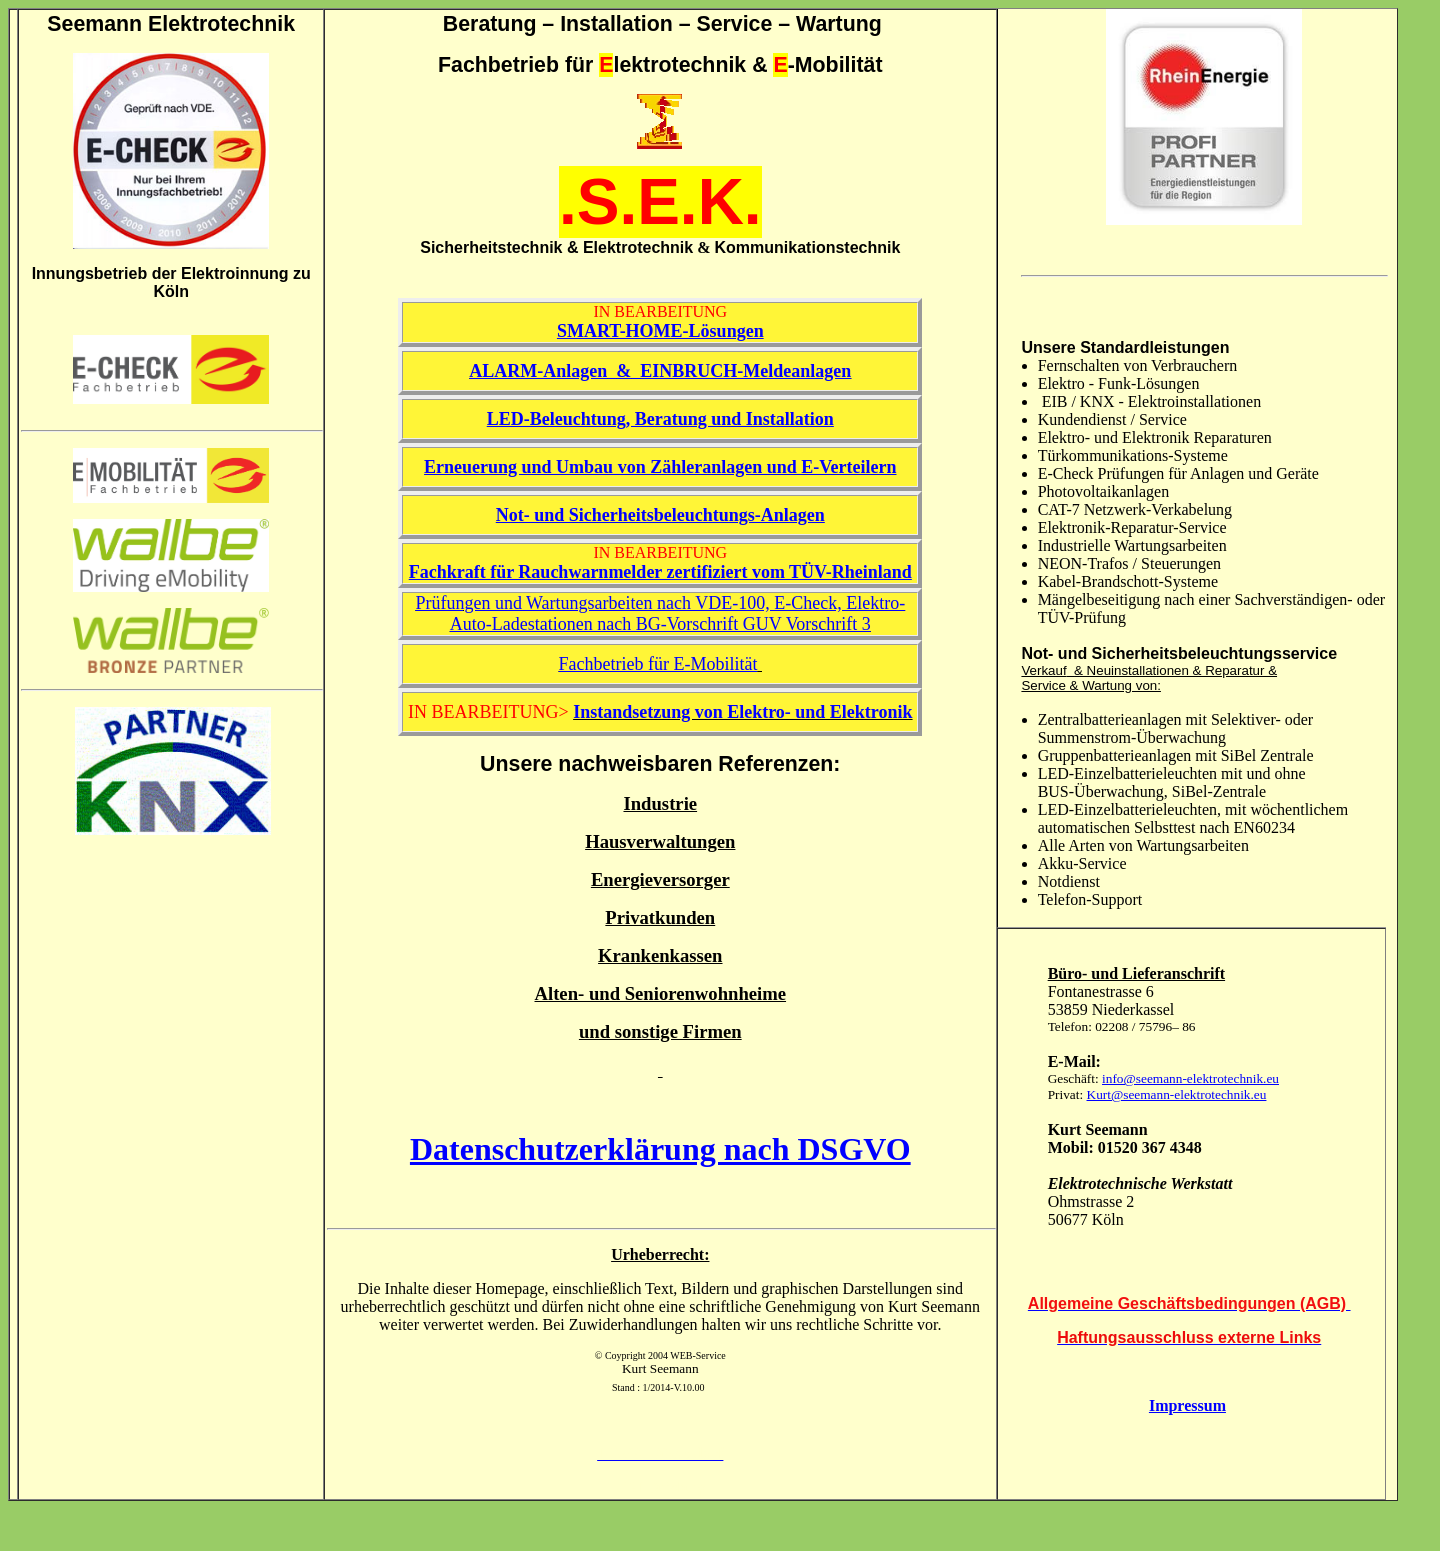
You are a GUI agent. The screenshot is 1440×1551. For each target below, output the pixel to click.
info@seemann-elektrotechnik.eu (1190, 1078)
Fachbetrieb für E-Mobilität (658, 664)
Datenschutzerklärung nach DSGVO (660, 1149)
